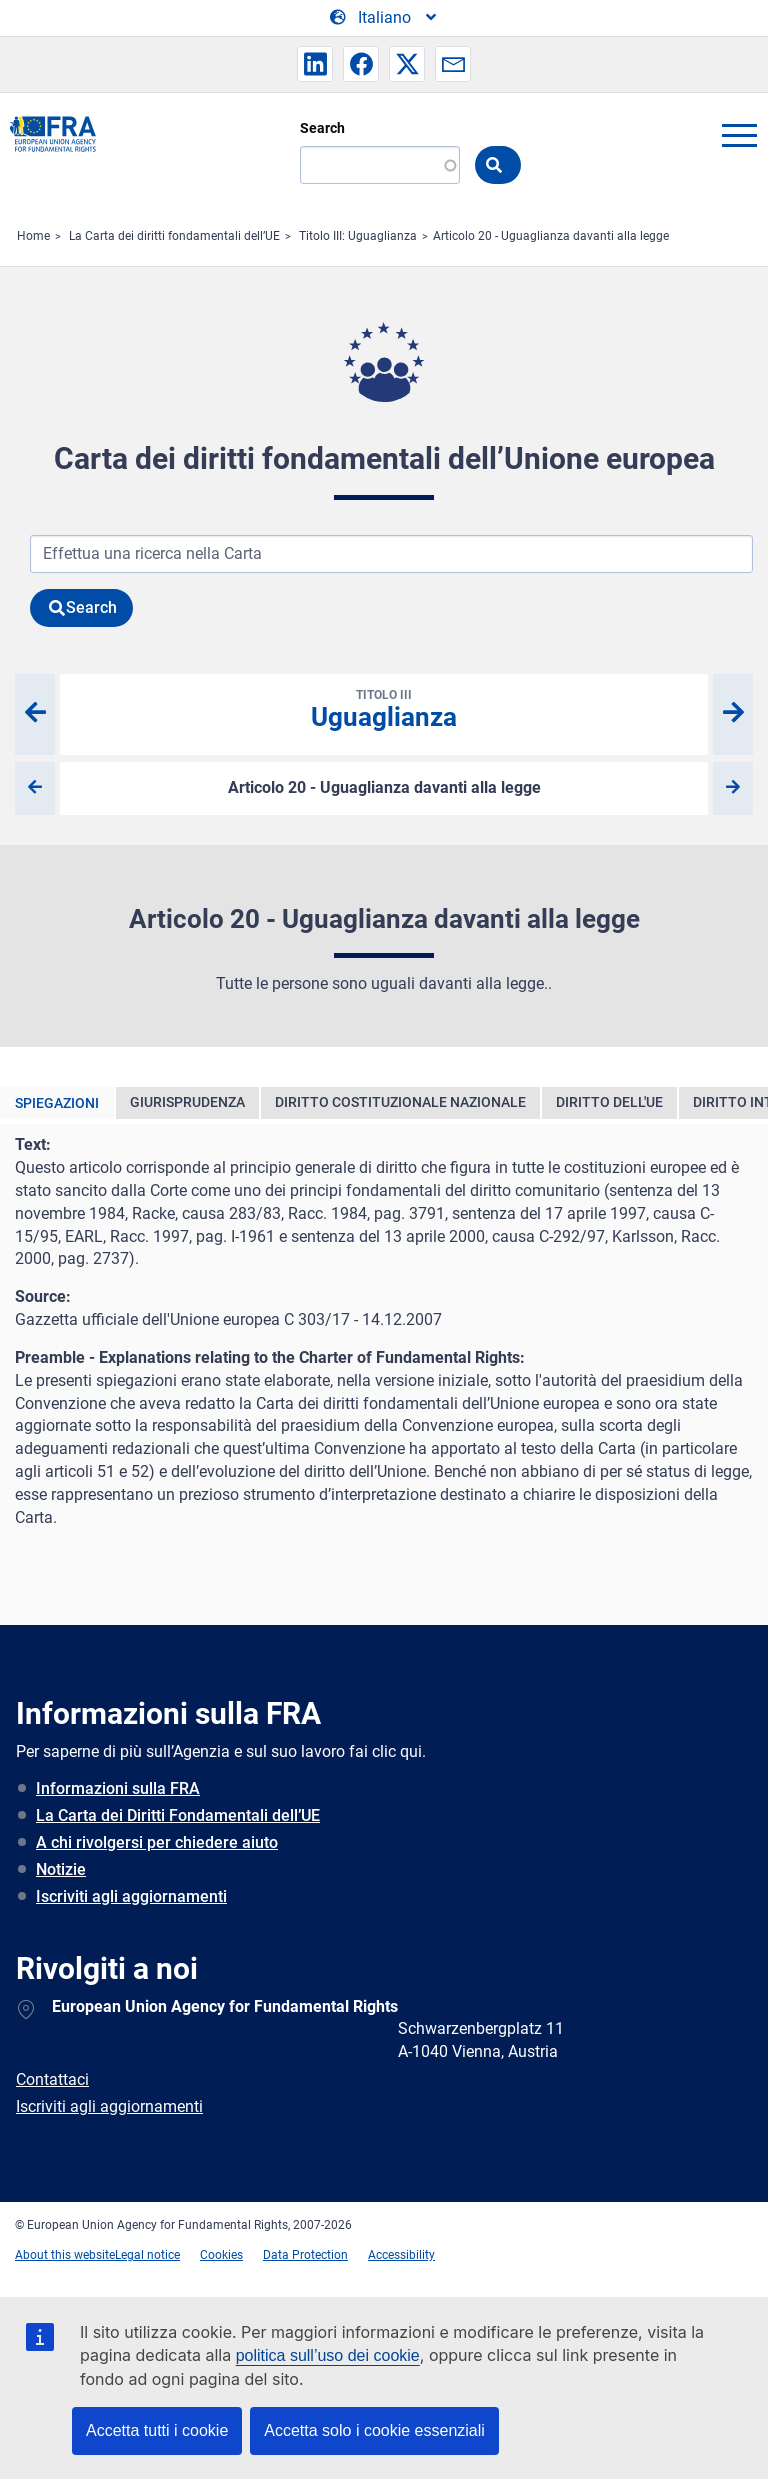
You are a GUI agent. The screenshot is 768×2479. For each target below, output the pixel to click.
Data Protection (305, 2255)
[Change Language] (384, 18)
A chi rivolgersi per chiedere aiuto (157, 1842)
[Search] (380, 165)
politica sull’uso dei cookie (328, 2355)
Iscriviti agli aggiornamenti (131, 1896)
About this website (65, 2255)
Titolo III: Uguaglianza (358, 236)
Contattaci (52, 2079)
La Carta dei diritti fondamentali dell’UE (174, 236)
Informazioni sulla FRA (118, 1788)
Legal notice (147, 2255)
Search (322, 128)
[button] (315, 64)
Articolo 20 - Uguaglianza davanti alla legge (551, 236)
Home (33, 236)
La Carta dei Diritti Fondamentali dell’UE (178, 1815)
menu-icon (739, 135)
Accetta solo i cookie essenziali (374, 2430)
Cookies (221, 2255)
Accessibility (401, 2255)
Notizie (61, 1869)
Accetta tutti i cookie (157, 2430)
